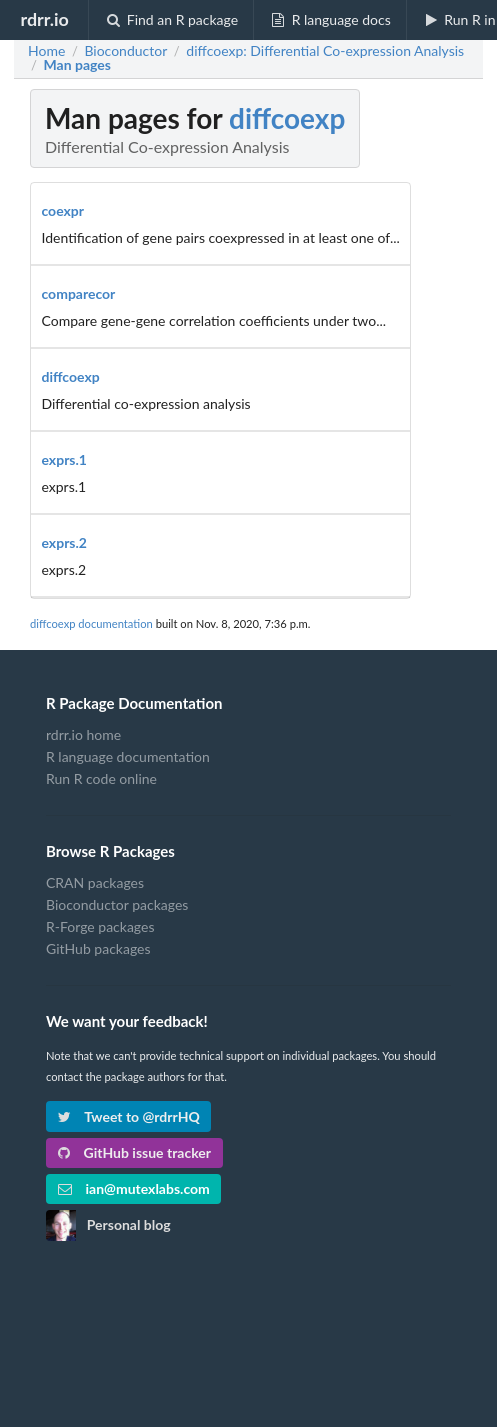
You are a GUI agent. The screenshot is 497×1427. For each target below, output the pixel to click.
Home (46, 51)
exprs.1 (64, 459)
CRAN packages (95, 883)
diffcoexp (287, 118)
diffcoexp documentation (91, 623)
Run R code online (101, 778)
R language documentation (128, 756)
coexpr (63, 210)
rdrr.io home (83, 735)
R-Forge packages (100, 926)
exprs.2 (64, 542)
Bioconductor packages (117, 904)
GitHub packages (98, 948)
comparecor (79, 293)
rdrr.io (44, 19)
